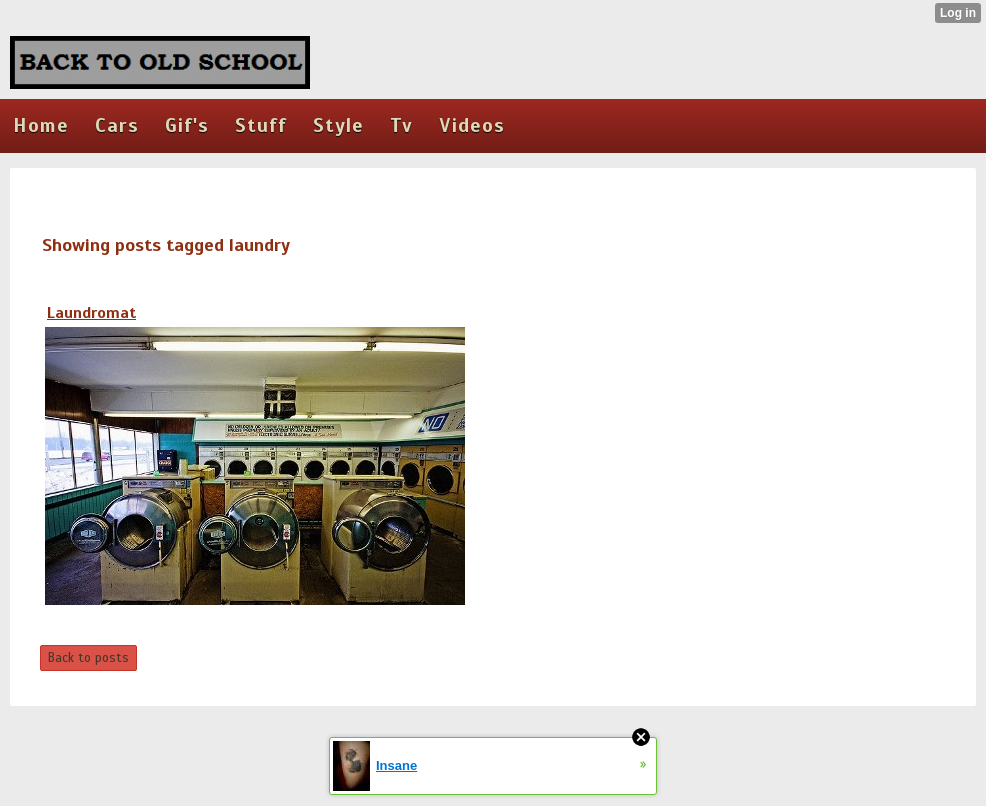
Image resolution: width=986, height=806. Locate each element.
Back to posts (88, 658)
